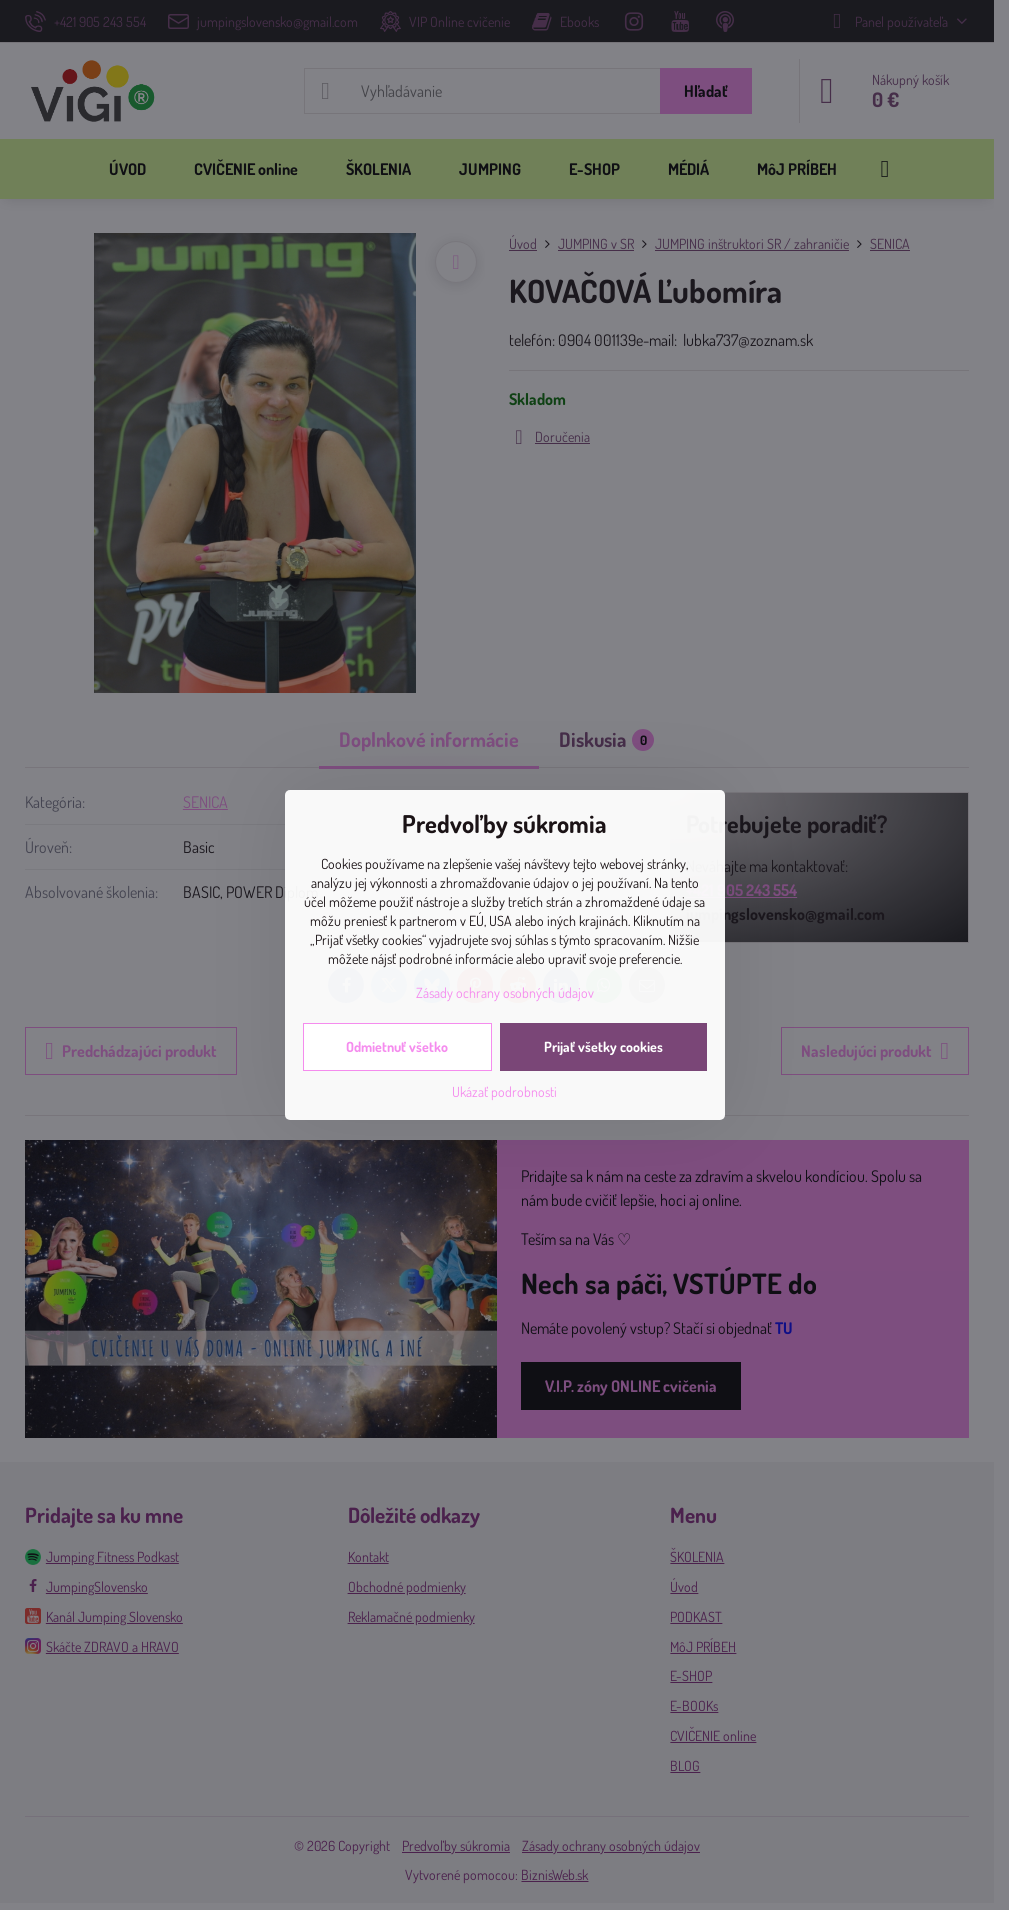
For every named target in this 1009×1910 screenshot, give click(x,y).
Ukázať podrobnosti (504, 1091)
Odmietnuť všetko (397, 1046)
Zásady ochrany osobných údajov (505, 992)
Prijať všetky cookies (603, 1046)
